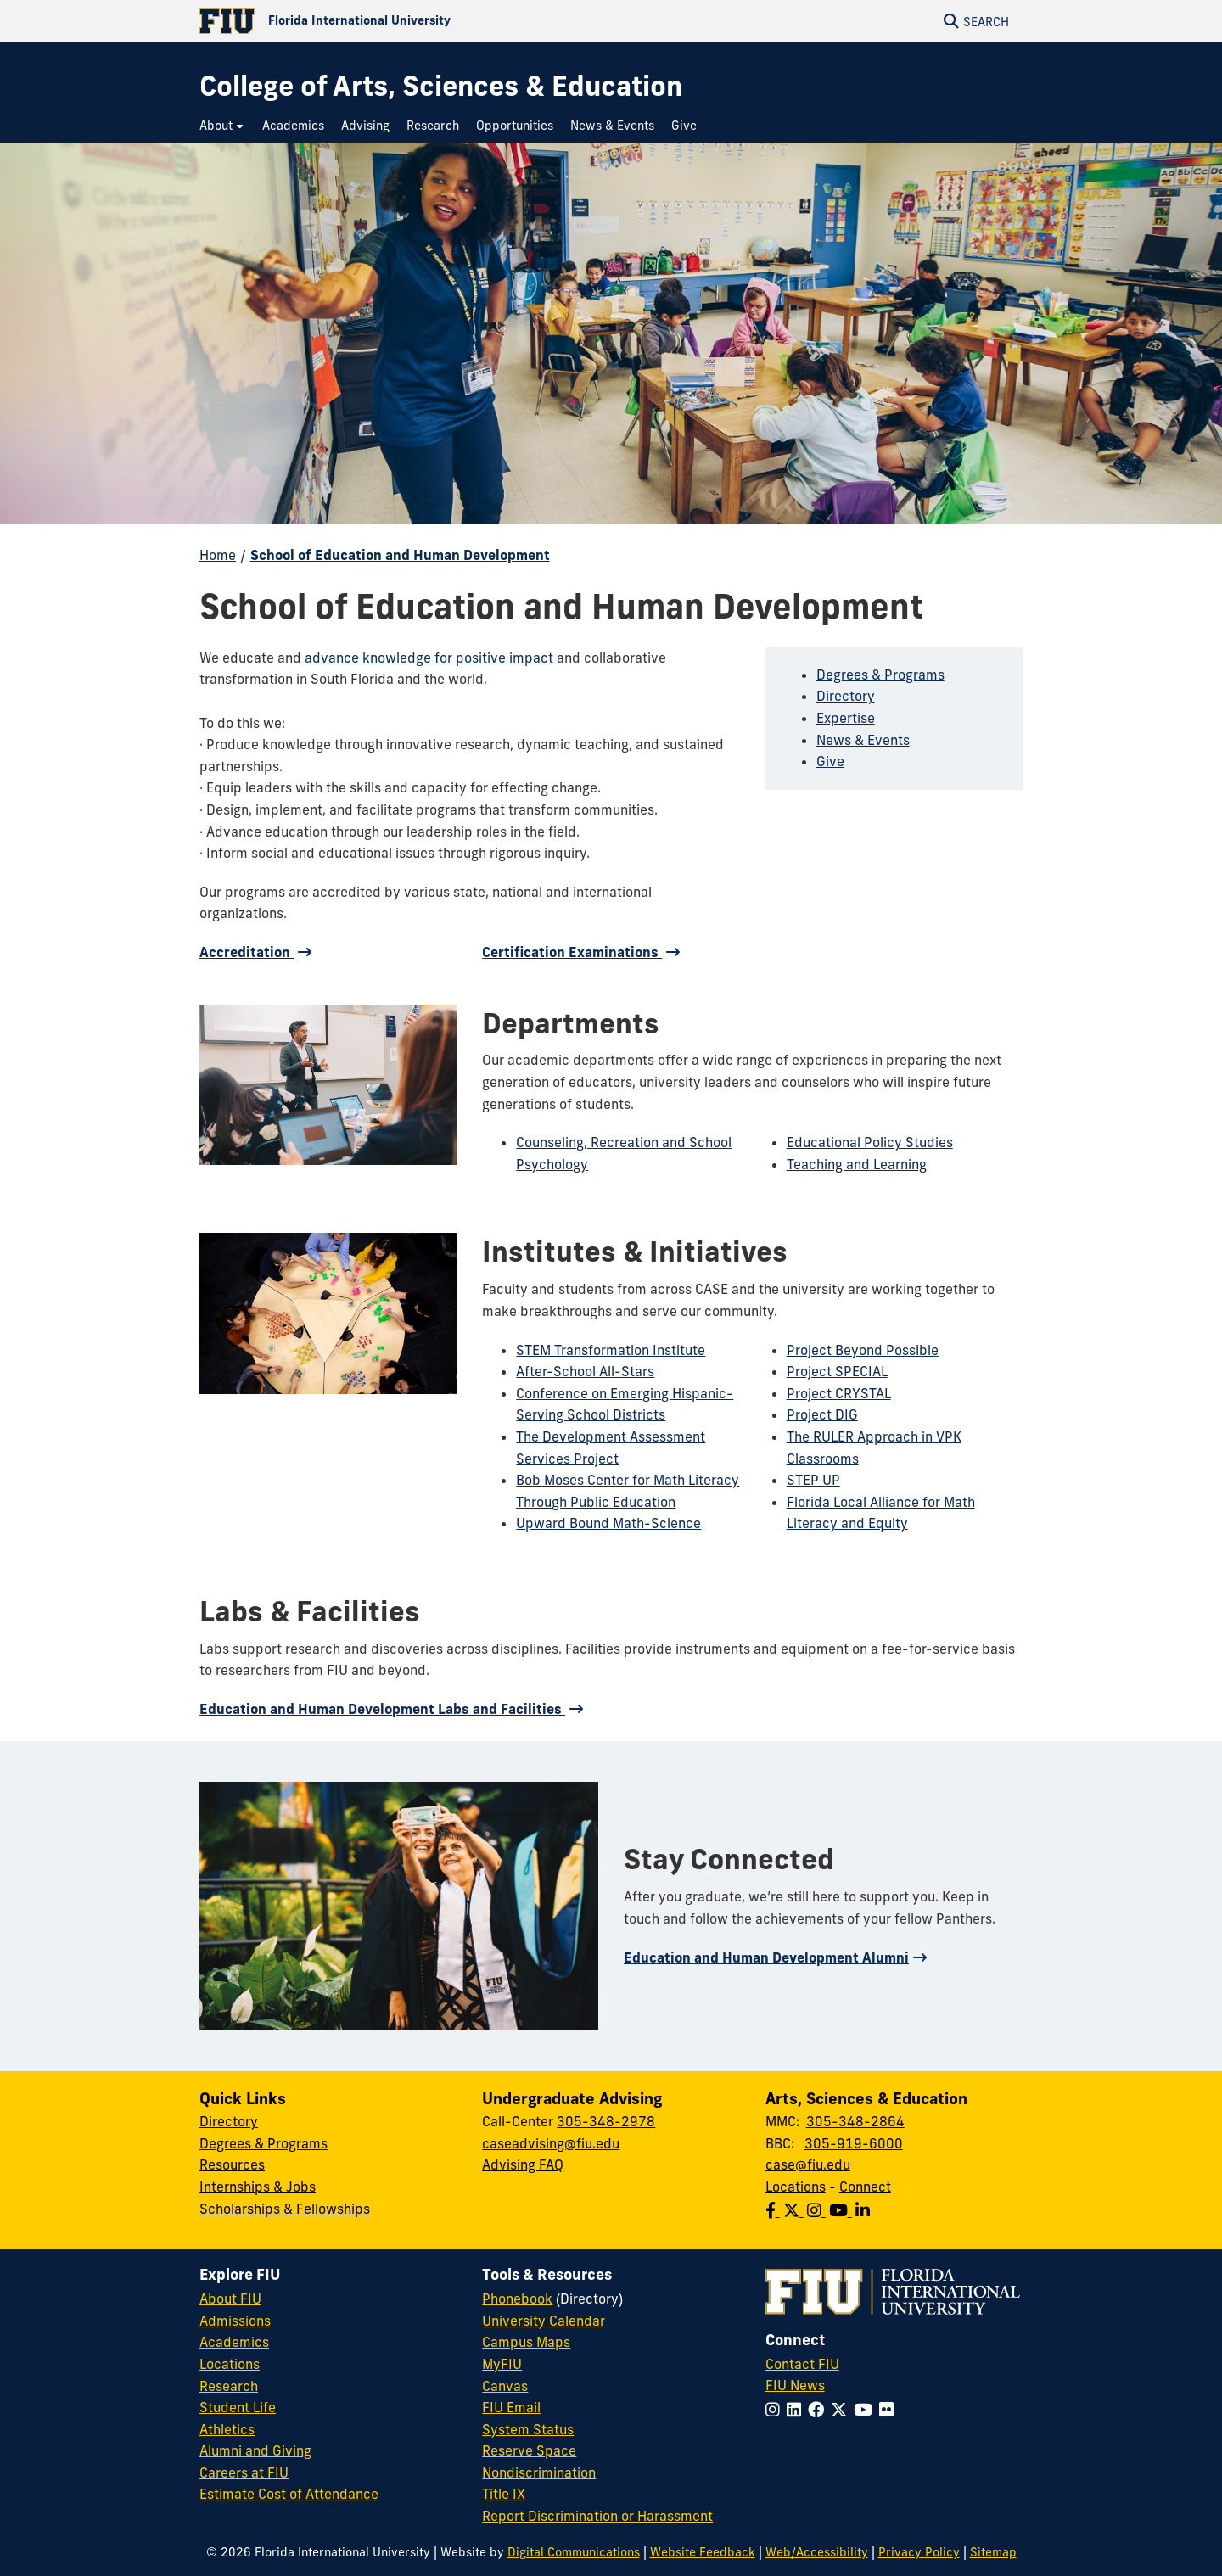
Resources (232, 2164)
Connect (865, 2186)
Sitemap (993, 2552)
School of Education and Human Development (400, 554)
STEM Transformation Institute (610, 1349)
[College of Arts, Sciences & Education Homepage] (440, 86)
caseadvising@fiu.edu (550, 2143)
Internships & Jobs (257, 2186)
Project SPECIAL (837, 1371)
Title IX (503, 2493)
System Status (528, 2429)
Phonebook (517, 2298)
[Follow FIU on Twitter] (842, 2410)
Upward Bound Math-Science (608, 1523)
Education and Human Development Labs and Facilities (382, 1708)
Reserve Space (529, 2450)
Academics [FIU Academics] (234, 2341)
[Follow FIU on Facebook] (819, 2410)
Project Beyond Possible (863, 1349)
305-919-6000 (853, 2143)
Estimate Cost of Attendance (288, 2493)
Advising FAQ (522, 2164)
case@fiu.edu (807, 2164)
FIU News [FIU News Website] (795, 2385)
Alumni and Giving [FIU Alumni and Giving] (255, 2450)
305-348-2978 (606, 2121)
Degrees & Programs (880, 674)
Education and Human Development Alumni (766, 1957)
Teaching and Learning (857, 1164)
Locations (795, 2186)
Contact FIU (802, 2363)
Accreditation (246, 952)
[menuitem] (222, 126)
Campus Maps (526, 2341)
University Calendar (543, 2320)
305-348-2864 (855, 2121)
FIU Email (511, 2407)
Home (217, 554)
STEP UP (813, 1479)
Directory (845, 695)
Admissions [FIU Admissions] (235, 2320)
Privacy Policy (919, 2552)
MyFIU (502, 2363)
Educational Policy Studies (870, 1142)
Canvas (505, 2385)
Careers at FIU (244, 2472)
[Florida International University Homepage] (405, 21)
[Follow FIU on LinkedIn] (797, 2410)
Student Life (237, 2407)
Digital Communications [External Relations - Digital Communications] (573, 2552)
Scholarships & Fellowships (284, 2208)
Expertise (845, 717)
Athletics (227, 2429)
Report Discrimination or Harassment (597, 2515)
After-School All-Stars (585, 1371)
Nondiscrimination (539, 2472)
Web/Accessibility (816, 2552)
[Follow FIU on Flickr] (889, 2410)
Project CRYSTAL (839, 1393)
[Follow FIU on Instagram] (776, 2410)
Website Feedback (702, 2552)
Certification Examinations (572, 952)
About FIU (230, 2298)
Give (830, 761)
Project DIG (822, 1414)
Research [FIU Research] (228, 2385)
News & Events (863, 739)
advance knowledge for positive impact (429, 657)
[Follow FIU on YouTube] (866, 2410)
